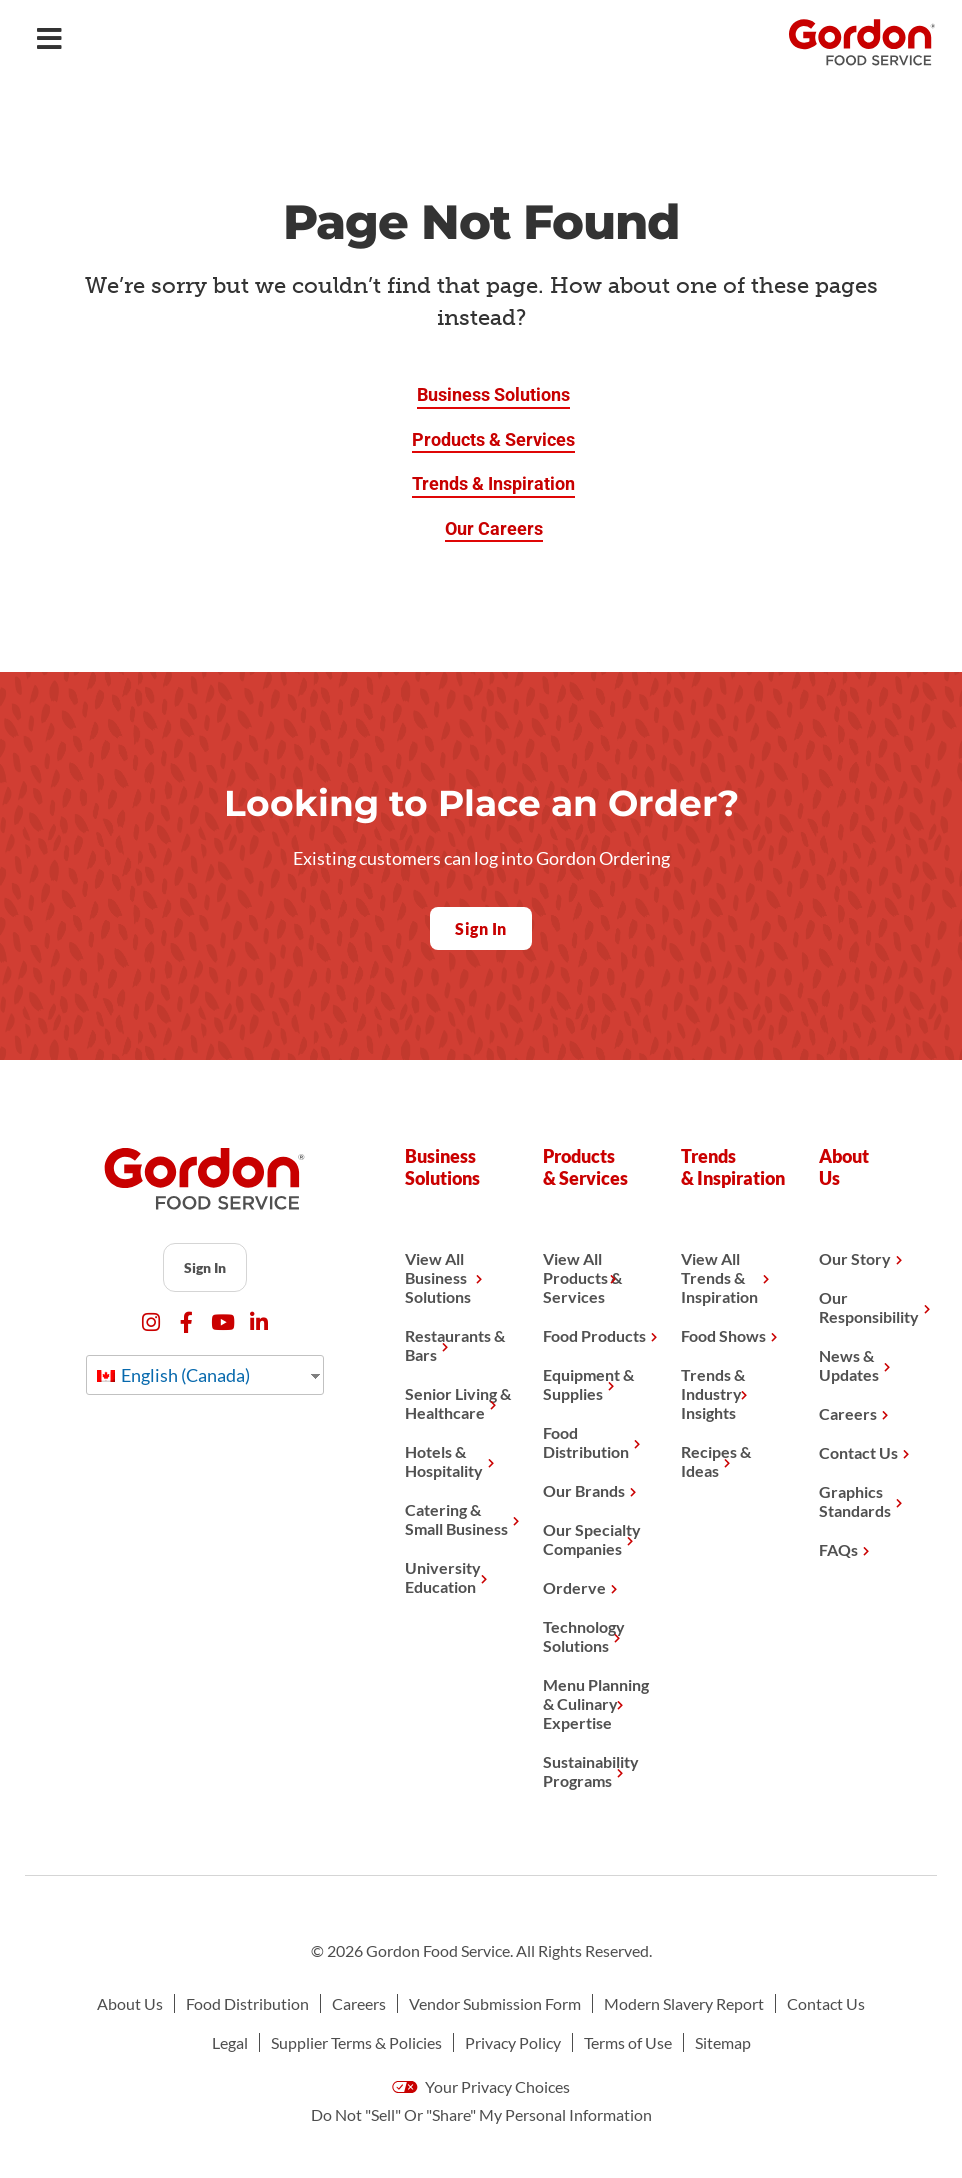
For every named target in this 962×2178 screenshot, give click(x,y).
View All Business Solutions (438, 1277)
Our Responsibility (869, 1307)
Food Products (594, 1335)
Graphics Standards (855, 1501)
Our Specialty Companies (592, 1539)
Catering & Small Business (456, 1519)
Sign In (205, 1267)
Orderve (574, 1587)
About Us (130, 2003)
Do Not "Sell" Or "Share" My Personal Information (481, 2114)
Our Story (855, 1258)
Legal (230, 2042)
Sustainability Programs (591, 1771)
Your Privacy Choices (481, 2086)
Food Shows (723, 1335)
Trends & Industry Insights (713, 1393)
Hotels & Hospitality (444, 1461)
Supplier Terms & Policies (356, 2042)
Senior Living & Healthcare (458, 1403)
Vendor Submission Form (495, 2003)
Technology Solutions (584, 1636)
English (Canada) (173, 1375)
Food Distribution (586, 1442)
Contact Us (858, 1452)
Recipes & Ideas (716, 1461)
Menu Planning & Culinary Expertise (596, 1703)
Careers (848, 1413)
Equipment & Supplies (588, 1384)
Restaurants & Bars (455, 1345)
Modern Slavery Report (684, 2003)
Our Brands (584, 1490)
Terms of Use (628, 2042)
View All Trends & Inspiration (719, 1277)
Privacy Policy (513, 2042)
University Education (443, 1577)
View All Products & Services (582, 1277)
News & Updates (849, 1365)
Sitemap (723, 2042)
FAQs (838, 1549)
